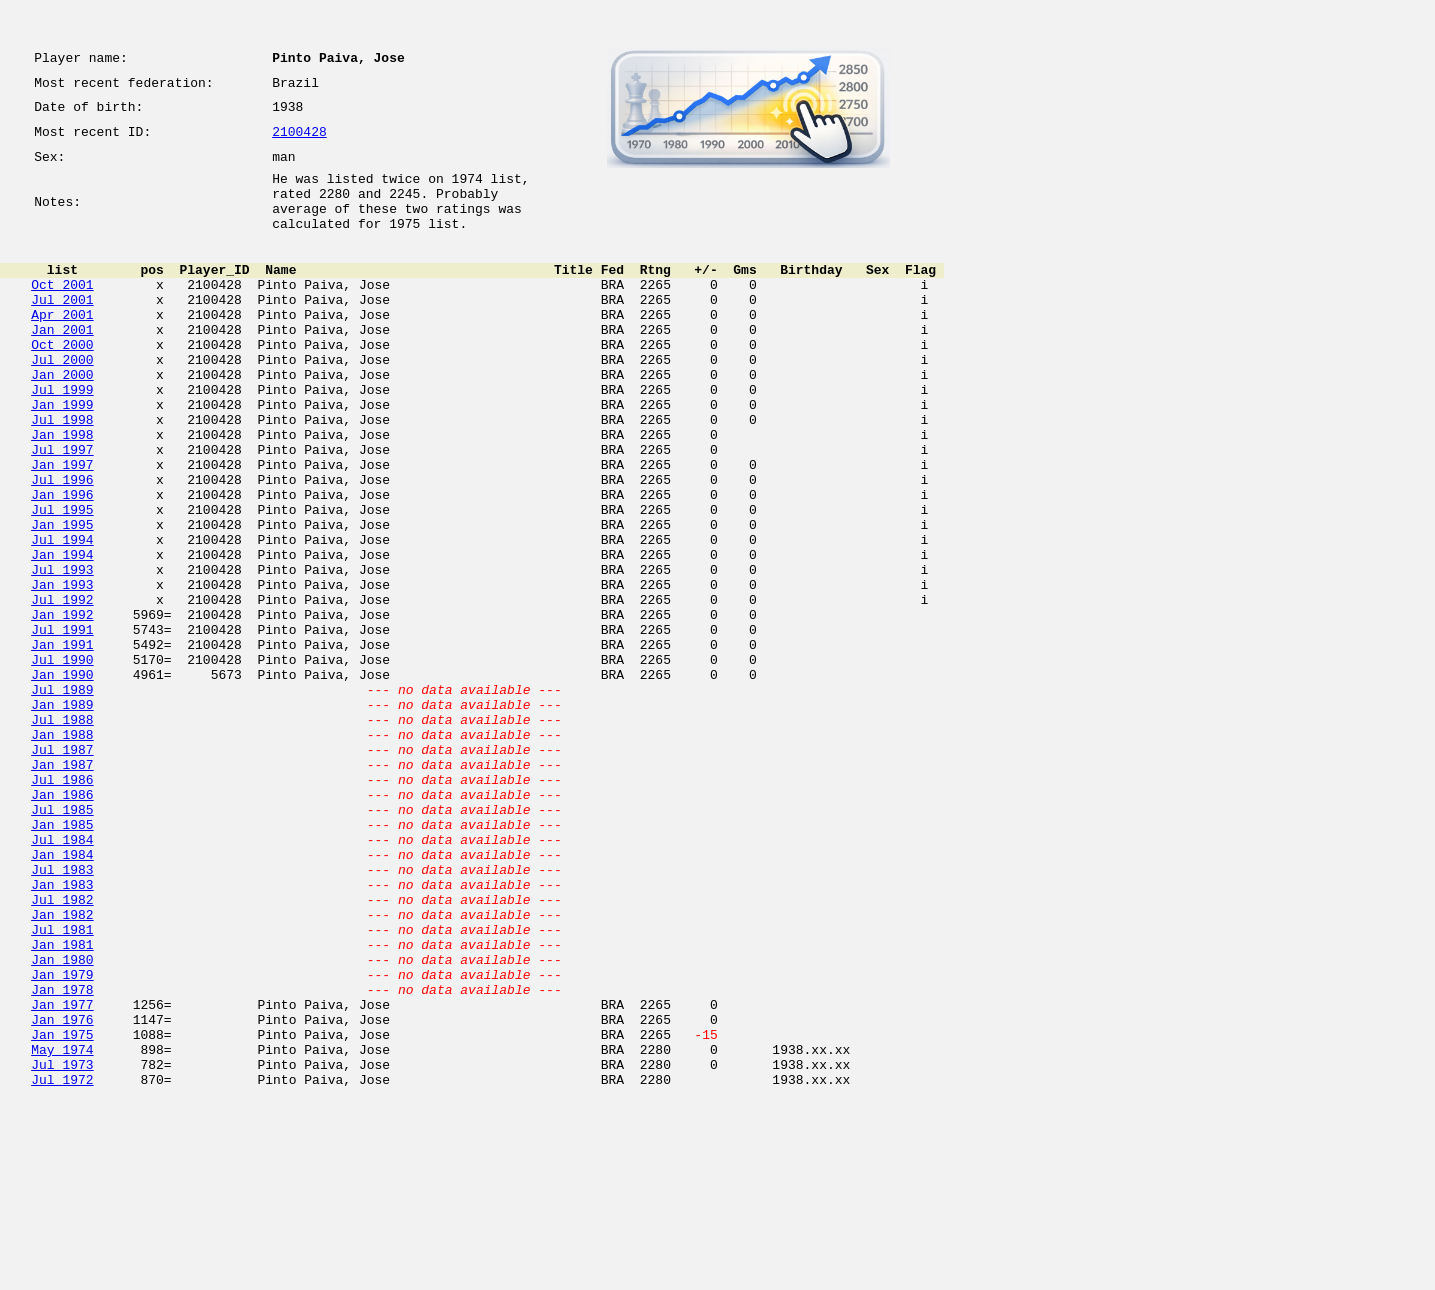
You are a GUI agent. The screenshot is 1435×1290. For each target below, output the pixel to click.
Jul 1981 (62, 1088)
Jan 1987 (62, 890)
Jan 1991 (62, 746)
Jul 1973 (62, 1250)
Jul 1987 (62, 872)
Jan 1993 (62, 674)
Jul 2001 (62, 332)
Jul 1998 (62, 476)
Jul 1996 (62, 548)
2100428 (299, 142)
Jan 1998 (62, 494)
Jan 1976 (62, 1196)
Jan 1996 (62, 566)
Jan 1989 (62, 818)
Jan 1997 (62, 530)
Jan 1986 (62, 926)
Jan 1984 (62, 998)
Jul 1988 (62, 836)
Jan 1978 (62, 1160)
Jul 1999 (62, 440)
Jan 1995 (62, 602)
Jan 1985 (62, 962)
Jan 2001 (62, 368)
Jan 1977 (62, 1178)
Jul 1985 (62, 944)
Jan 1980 (62, 1124)
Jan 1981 (62, 1106)
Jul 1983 (62, 1016)
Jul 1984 (62, 980)
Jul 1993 (62, 656)
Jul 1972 (62, 1268)
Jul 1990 (62, 764)
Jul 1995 (62, 584)
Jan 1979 (62, 1142)
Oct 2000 (62, 386)
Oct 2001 (62, 314)
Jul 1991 (62, 728)
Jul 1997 (62, 512)
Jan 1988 (62, 854)
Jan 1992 (62, 710)
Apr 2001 (62, 350)
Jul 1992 (62, 692)
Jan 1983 (62, 1034)
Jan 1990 (62, 782)
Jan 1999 (62, 458)
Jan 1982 (62, 1070)
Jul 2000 (62, 404)
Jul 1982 (62, 1052)
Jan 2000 (62, 422)
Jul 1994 (62, 620)
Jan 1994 (62, 638)
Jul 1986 (62, 908)
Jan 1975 (62, 1214)
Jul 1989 (62, 800)
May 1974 (62, 1232)
